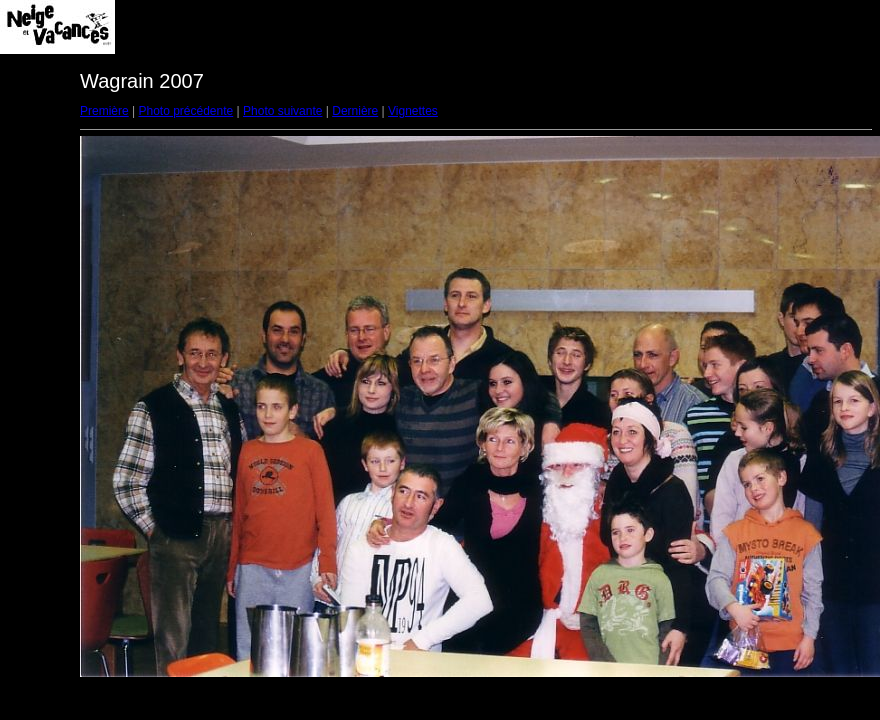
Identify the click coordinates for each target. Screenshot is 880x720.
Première (104, 111)
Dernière (355, 111)
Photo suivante (282, 111)
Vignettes (413, 111)
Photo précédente (185, 111)
